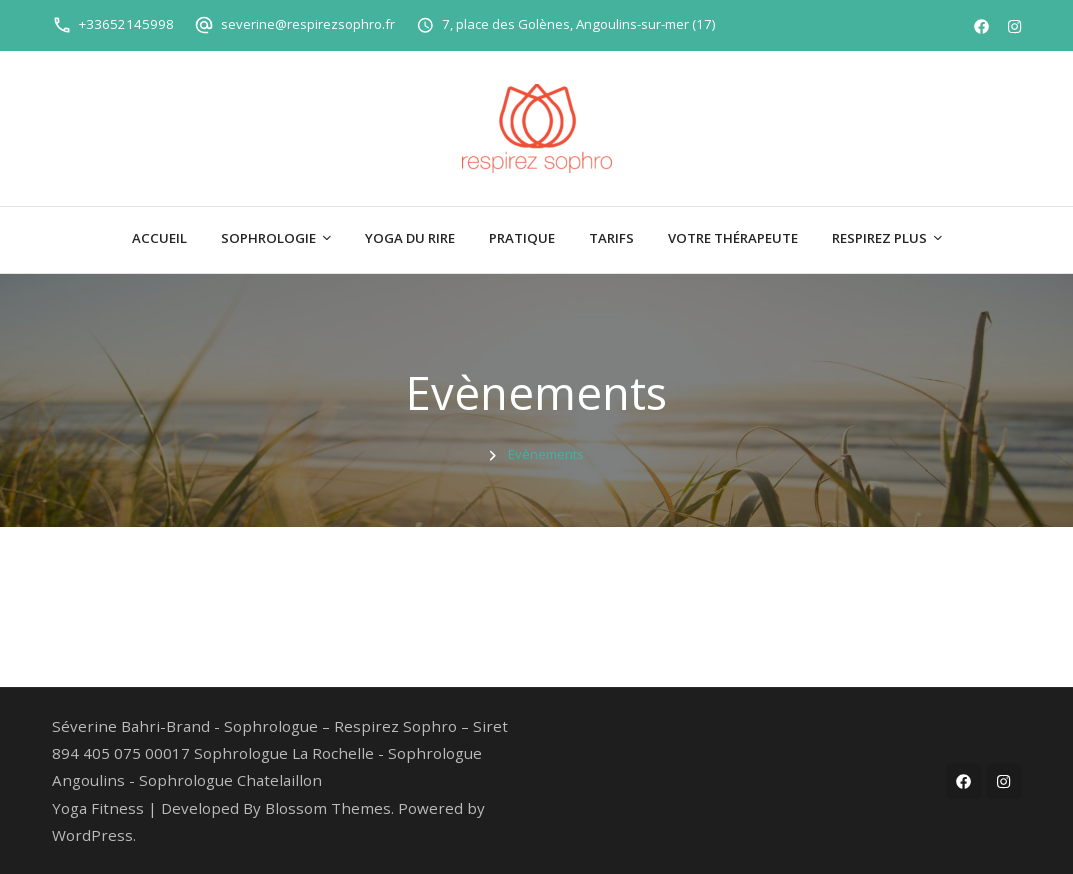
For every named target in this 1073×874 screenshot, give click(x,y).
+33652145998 (126, 24)
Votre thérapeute (733, 238)
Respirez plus (879, 238)
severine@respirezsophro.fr (308, 24)
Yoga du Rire (410, 238)
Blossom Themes (328, 808)
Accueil (159, 238)
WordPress (92, 835)
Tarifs (611, 238)
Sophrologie (268, 238)
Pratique (522, 238)
